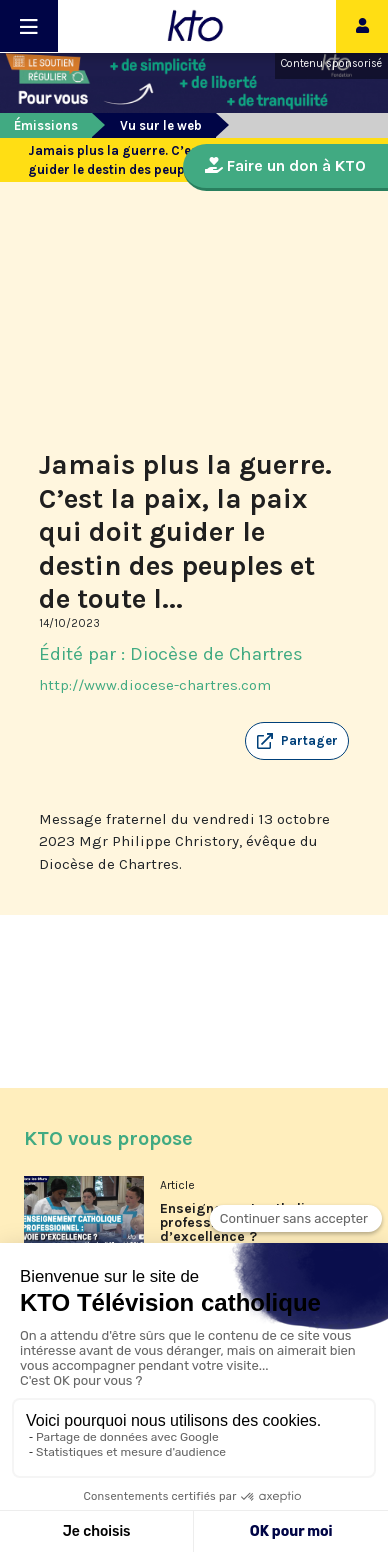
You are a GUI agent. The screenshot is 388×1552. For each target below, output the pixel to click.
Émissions (46, 125)
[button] (297, 741)
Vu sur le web (161, 125)
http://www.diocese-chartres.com (155, 685)
